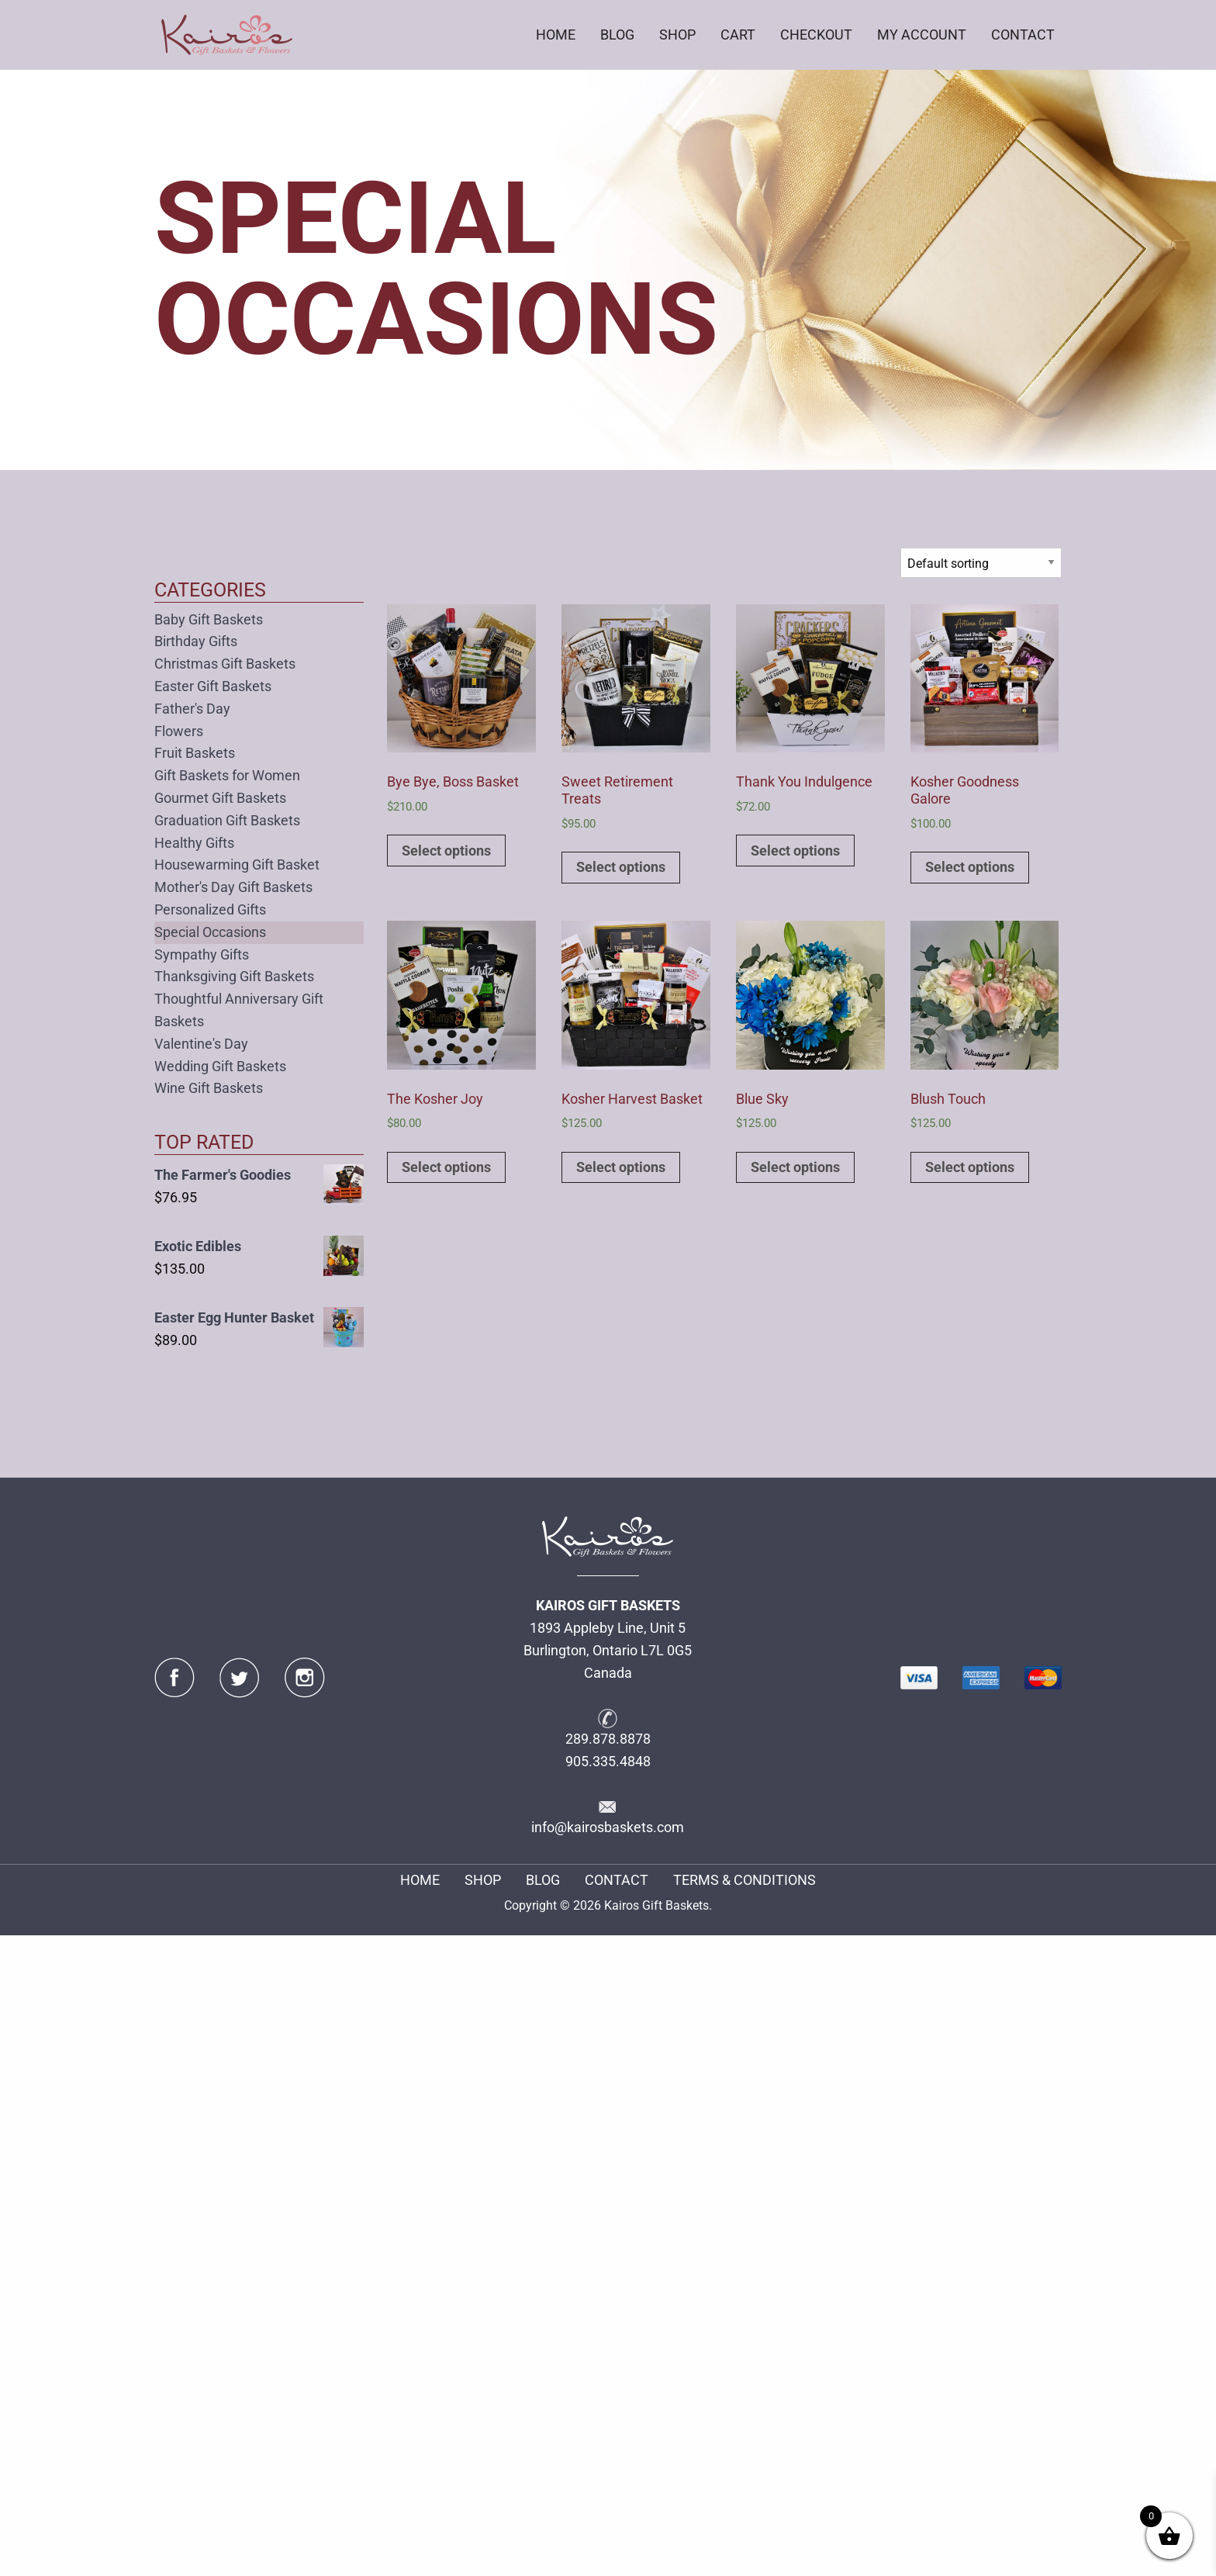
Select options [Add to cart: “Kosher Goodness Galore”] (969, 867)
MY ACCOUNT (921, 34)
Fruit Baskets (194, 753)
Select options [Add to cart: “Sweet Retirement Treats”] (620, 867)
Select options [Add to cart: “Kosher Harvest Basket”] (620, 1167)
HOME (555, 34)
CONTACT (1023, 34)
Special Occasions (210, 932)
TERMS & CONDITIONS (744, 1880)
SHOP (677, 34)
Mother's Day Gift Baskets (233, 887)
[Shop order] (981, 563)
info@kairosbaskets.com (607, 1827)
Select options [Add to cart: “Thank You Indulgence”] (795, 850)
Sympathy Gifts (201, 954)
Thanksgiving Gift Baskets (234, 976)
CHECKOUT (816, 34)
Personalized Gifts (210, 909)
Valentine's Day (201, 1044)
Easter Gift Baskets (212, 686)
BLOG (617, 34)
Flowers (178, 731)
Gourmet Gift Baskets (220, 798)
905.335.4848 (608, 1761)
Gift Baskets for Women (227, 775)
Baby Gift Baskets (208, 619)
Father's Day (192, 708)
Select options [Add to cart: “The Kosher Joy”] (446, 1167)
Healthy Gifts (194, 843)
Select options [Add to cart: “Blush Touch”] (969, 1167)
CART (737, 34)
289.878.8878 (608, 1739)
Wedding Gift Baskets (220, 1066)
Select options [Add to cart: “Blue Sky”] (795, 1167)
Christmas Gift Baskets (224, 663)
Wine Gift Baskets (208, 1088)
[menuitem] (555, 34)
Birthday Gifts (195, 641)
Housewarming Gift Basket (237, 864)
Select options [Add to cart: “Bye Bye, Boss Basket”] (446, 850)
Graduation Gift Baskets (227, 820)
